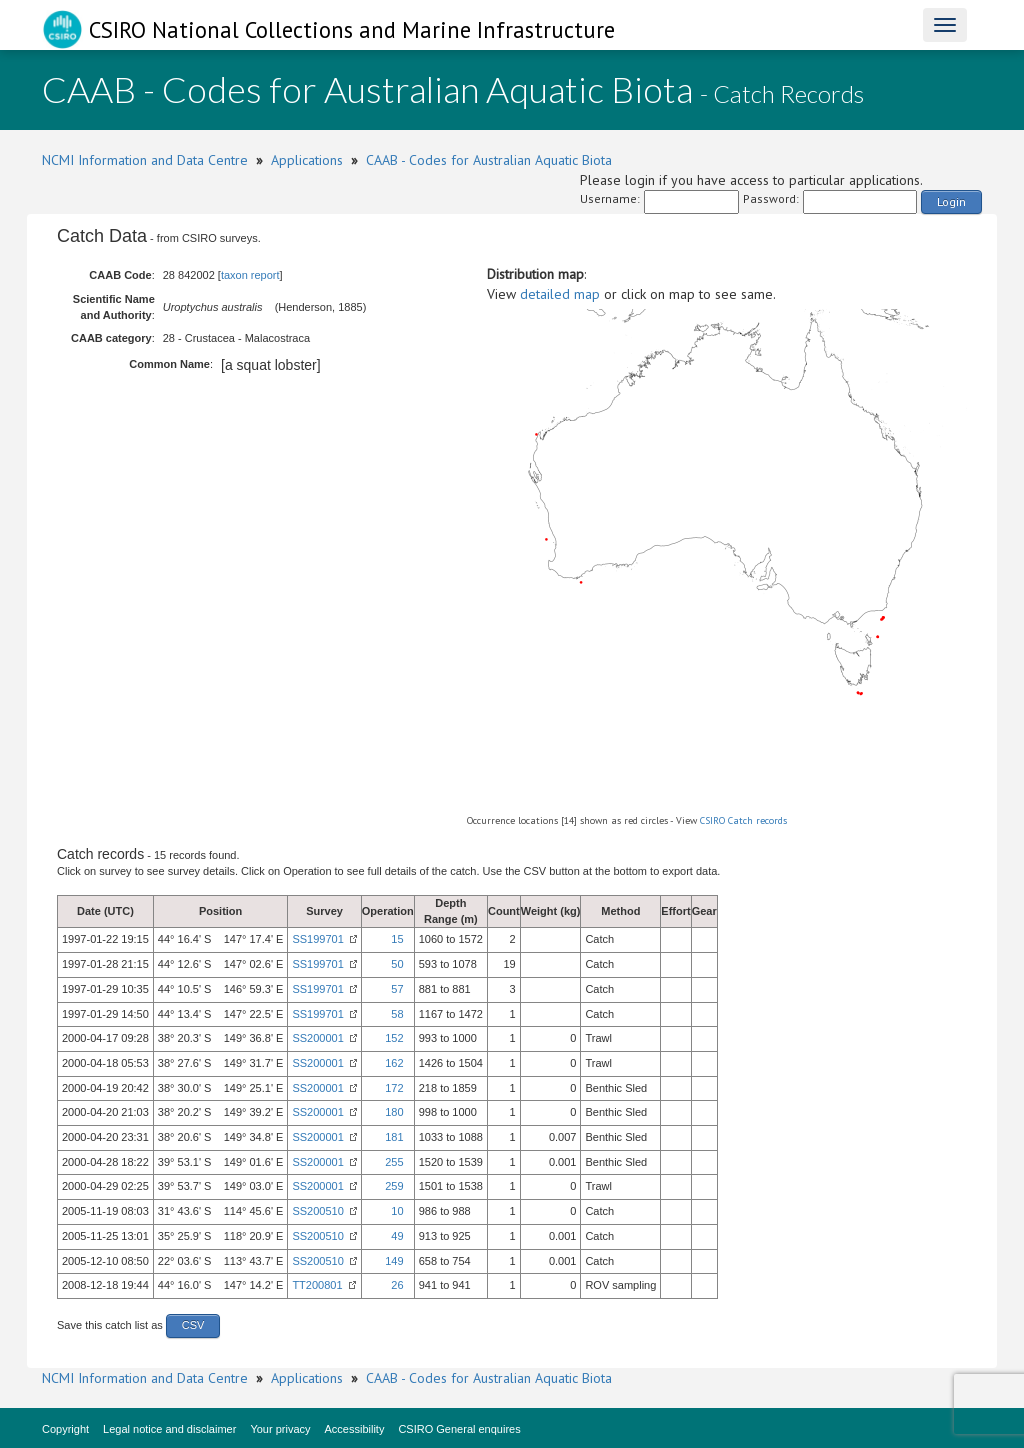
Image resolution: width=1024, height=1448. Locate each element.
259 (394, 1186)
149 (394, 1261)
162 (394, 1063)
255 (394, 1162)
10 (397, 1211)
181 (394, 1137)
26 (397, 1285)
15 (397, 939)
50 (397, 964)
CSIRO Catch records (743, 820)
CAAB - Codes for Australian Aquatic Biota (489, 160)
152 (394, 1038)
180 (394, 1112)
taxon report (250, 275)
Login (951, 201)
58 (397, 1014)
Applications (307, 160)
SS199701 (317, 939)
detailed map (560, 294)
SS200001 (317, 1038)
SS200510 (317, 1211)
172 (394, 1088)
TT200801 (317, 1285)
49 (397, 1236)
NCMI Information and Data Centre (145, 160)
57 (397, 989)
